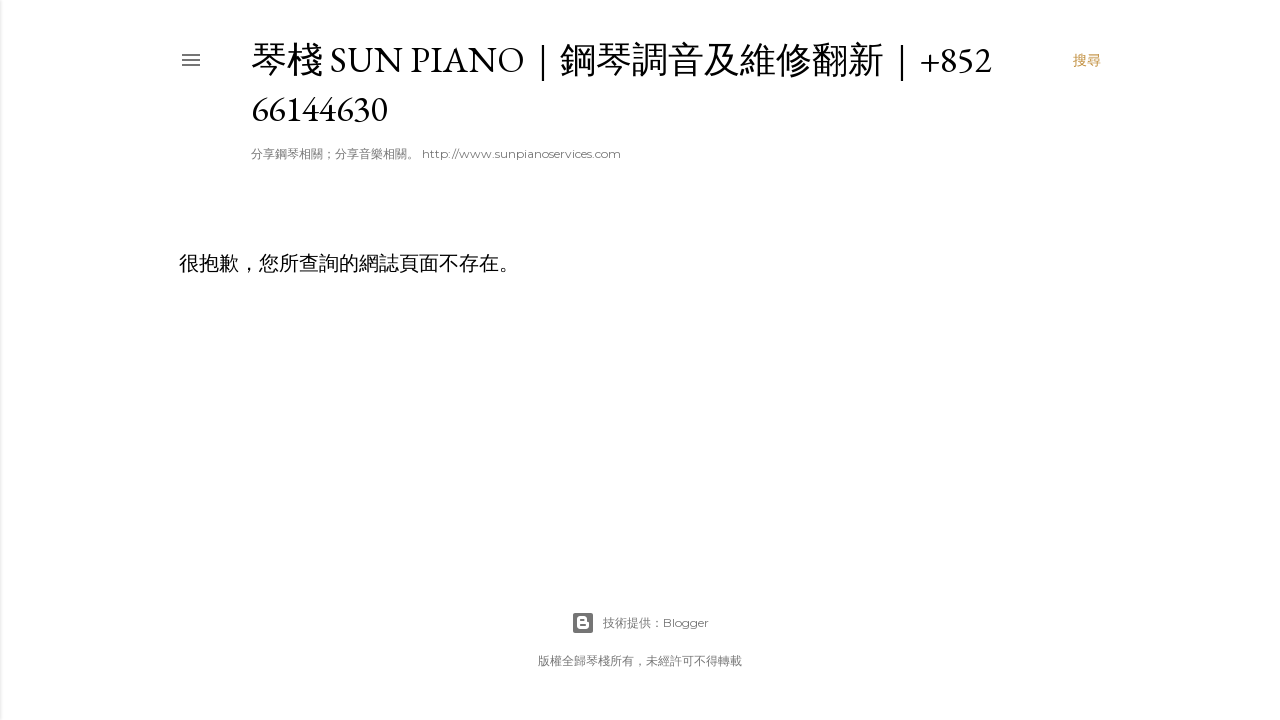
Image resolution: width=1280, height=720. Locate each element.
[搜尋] (1087, 60)
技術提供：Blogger (640, 623)
